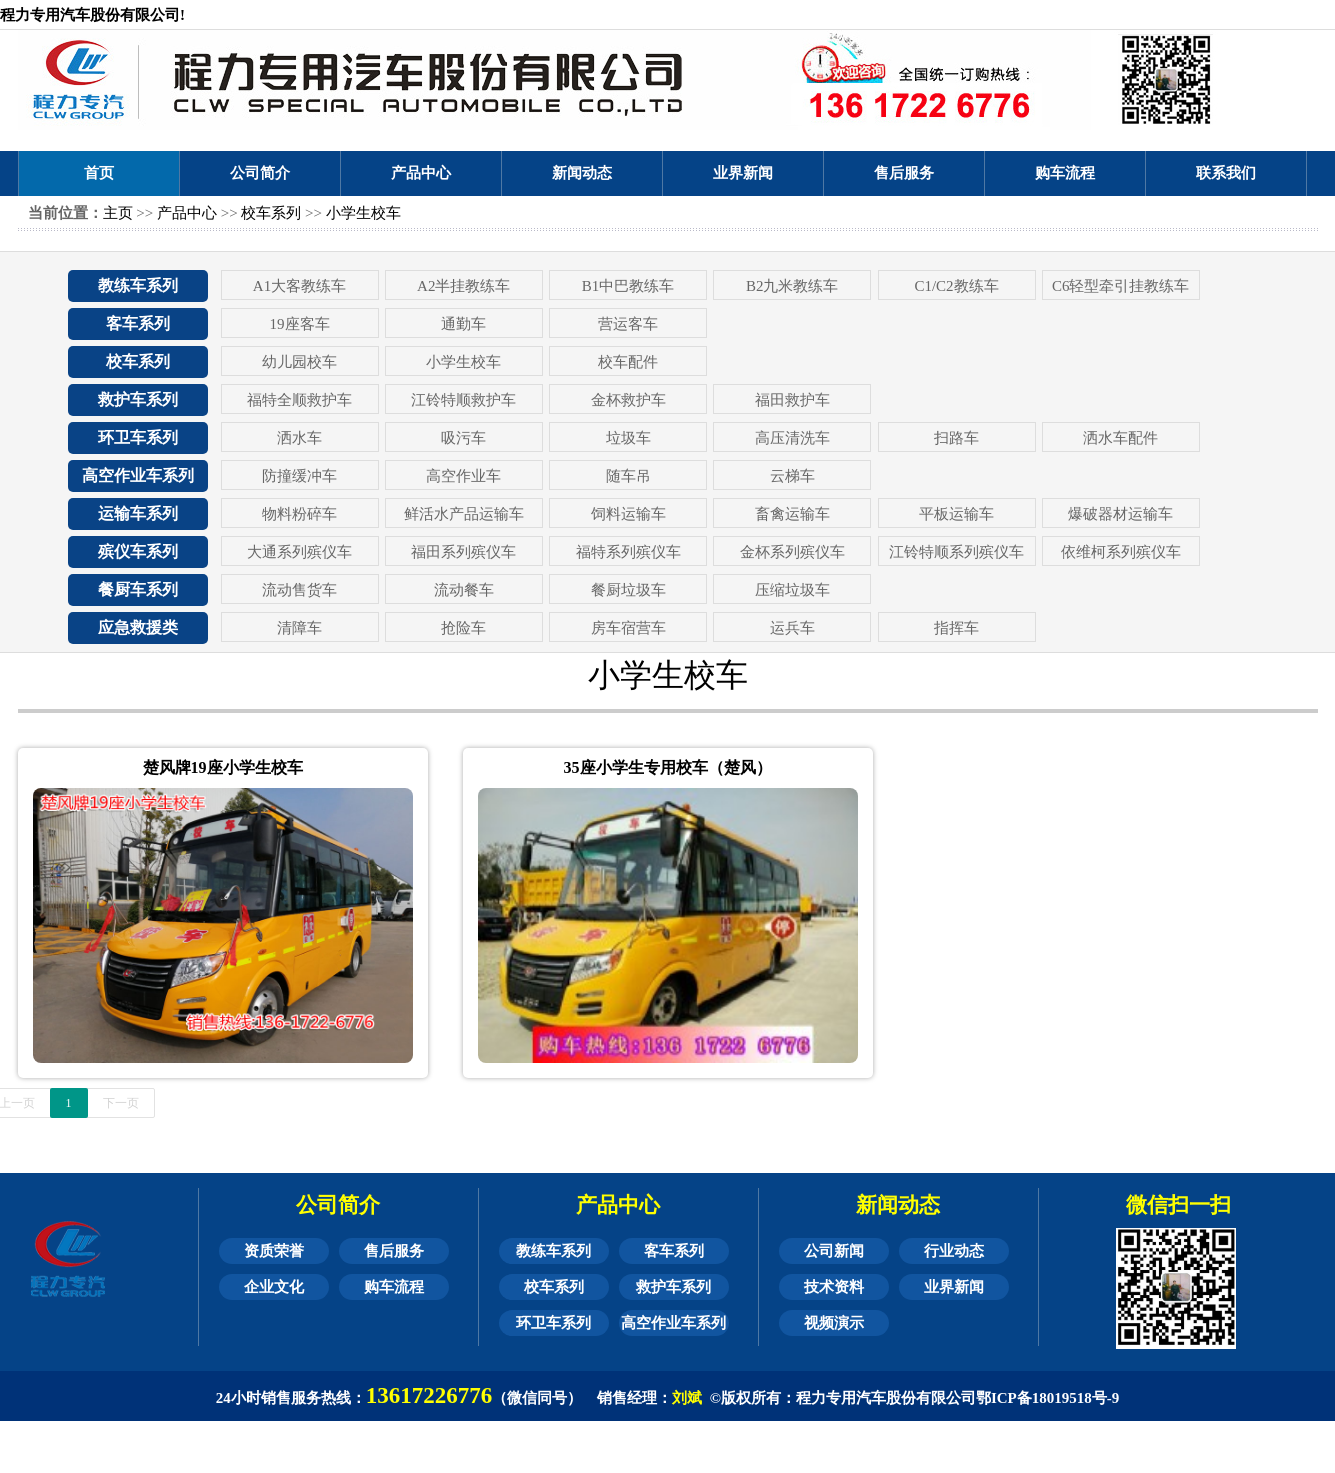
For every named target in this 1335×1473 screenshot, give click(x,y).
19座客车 (300, 324)
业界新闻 (743, 173)
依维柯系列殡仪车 (1121, 552)
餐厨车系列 (138, 589)
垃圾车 (628, 438)
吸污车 (463, 438)
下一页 (121, 1103)
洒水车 (299, 438)
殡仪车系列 (138, 551)
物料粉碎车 (299, 514)
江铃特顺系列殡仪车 (956, 552)
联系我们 (1226, 173)
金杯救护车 (628, 400)
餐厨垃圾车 (628, 590)
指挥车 (956, 628)
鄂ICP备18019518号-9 (1047, 1398)
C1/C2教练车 (956, 286)
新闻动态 (582, 173)
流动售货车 (299, 590)
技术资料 (834, 1287)
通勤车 (463, 324)
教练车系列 (138, 285)
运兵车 (792, 628)
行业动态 (954, 1251)
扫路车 (956, 438)
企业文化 (274, 1287)
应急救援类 (138, 627)
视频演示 (834, 1323)
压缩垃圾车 (792, 590)
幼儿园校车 (299, 362)
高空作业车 (463, 476)
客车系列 (138, 323)
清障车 (299, 628)
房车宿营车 (628, 628)
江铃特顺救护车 (463, 400)
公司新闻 (834, 1251)
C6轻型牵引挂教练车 (1121, 286)
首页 (99, 173)
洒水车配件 (1120, 438)
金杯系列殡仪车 (792, 552)
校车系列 (271, 213)
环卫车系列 (138, 437)
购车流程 (1065, 173)
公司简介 (260, 173)
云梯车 (792, 476)
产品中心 (421, 173)
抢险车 (463, 628)
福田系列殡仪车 (463, 552)
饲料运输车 (628, 514)
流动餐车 (464, 590)
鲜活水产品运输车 (464, 514)
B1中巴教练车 (628, 286)
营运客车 (628, 324)
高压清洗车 (792, 438)
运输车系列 (138, 513)
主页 (118, 213)
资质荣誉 (274, 1251)
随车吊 (628, 476)
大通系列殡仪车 (299, 552)
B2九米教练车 (792, 286)
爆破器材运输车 (1120, 514)
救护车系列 (138, 399)
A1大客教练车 (299, 286)
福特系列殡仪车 (628, 552)
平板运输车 (956, 514)
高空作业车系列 (138, 475)
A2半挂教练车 (463, 286)
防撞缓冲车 (299, 476)
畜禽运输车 (792, 514)
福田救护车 (792, 400)
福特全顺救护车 (299, 400)
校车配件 (628, 362)
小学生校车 (363, 213)
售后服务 (904, 173)
